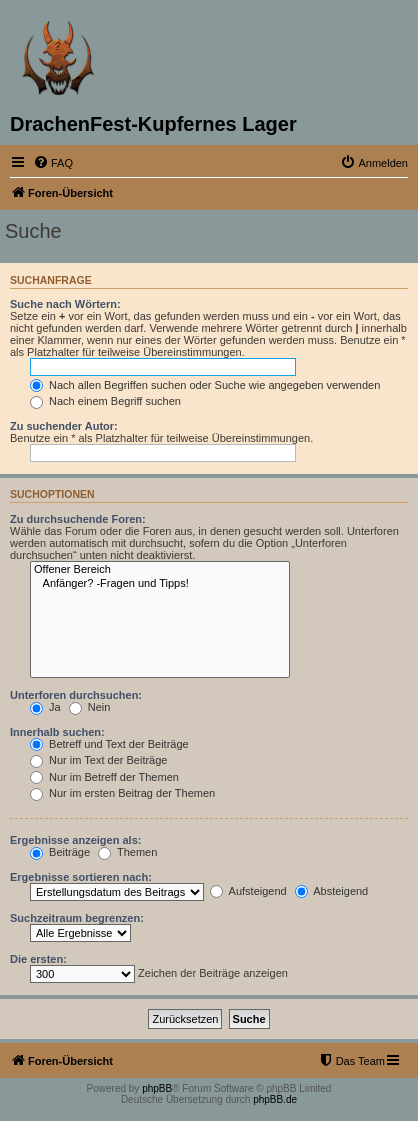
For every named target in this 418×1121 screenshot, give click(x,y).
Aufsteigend (248, 891)
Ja (45, 707)
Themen (127, 852)
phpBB (157, 1088)
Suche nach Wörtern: (65, 304)
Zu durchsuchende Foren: (78, 519)
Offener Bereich (160, 570)
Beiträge (60, 852)
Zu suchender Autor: (64, 426)
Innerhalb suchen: (57, 732)
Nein (90, 707)
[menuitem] (53, 163)
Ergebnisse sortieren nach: (81, 877)
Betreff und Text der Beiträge (109, 744)
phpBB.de (275, 1099)
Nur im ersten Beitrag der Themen (122, 793)
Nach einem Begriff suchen (105, 401)
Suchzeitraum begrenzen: (77, 918)
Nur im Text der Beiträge (98, 760)
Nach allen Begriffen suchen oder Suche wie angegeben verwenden (205, 385)
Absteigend (332, 891)
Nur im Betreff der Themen (104, 777)
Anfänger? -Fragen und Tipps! (160, 584)
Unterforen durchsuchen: (76, 695)
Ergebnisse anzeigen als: (75, 840)
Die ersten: (38, 959)
